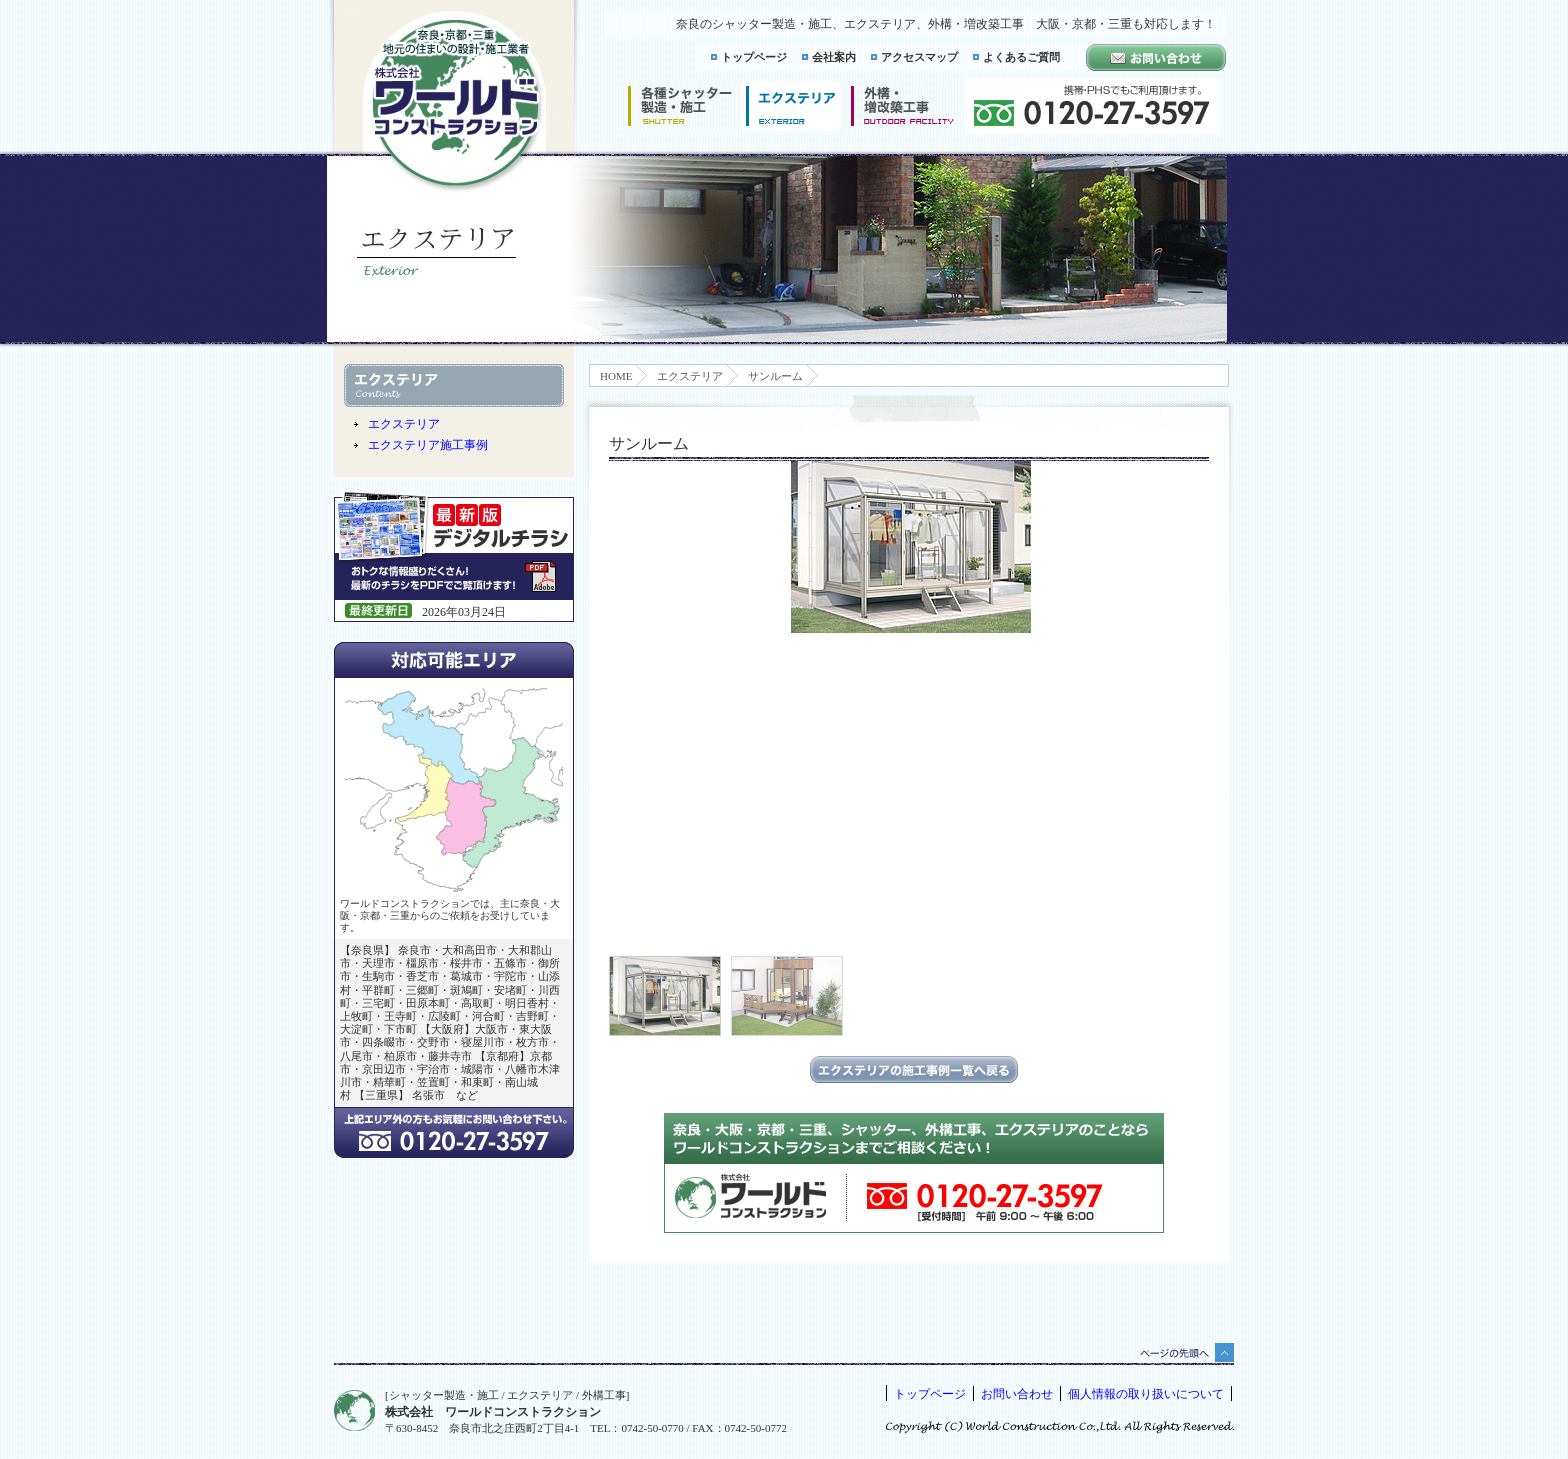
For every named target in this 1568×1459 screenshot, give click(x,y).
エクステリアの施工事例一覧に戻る (914, 1069)
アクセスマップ (919, 57)
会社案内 (834, 57)
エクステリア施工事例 (428, 445)
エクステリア (690, 376)
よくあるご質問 (1021, 57)
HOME (616, 376)
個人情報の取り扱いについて (1146, 1394)
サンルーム (775, 376)
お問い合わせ (1017, 1394)
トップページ (754, 57)
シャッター (679, 106)
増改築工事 (902, 106)
